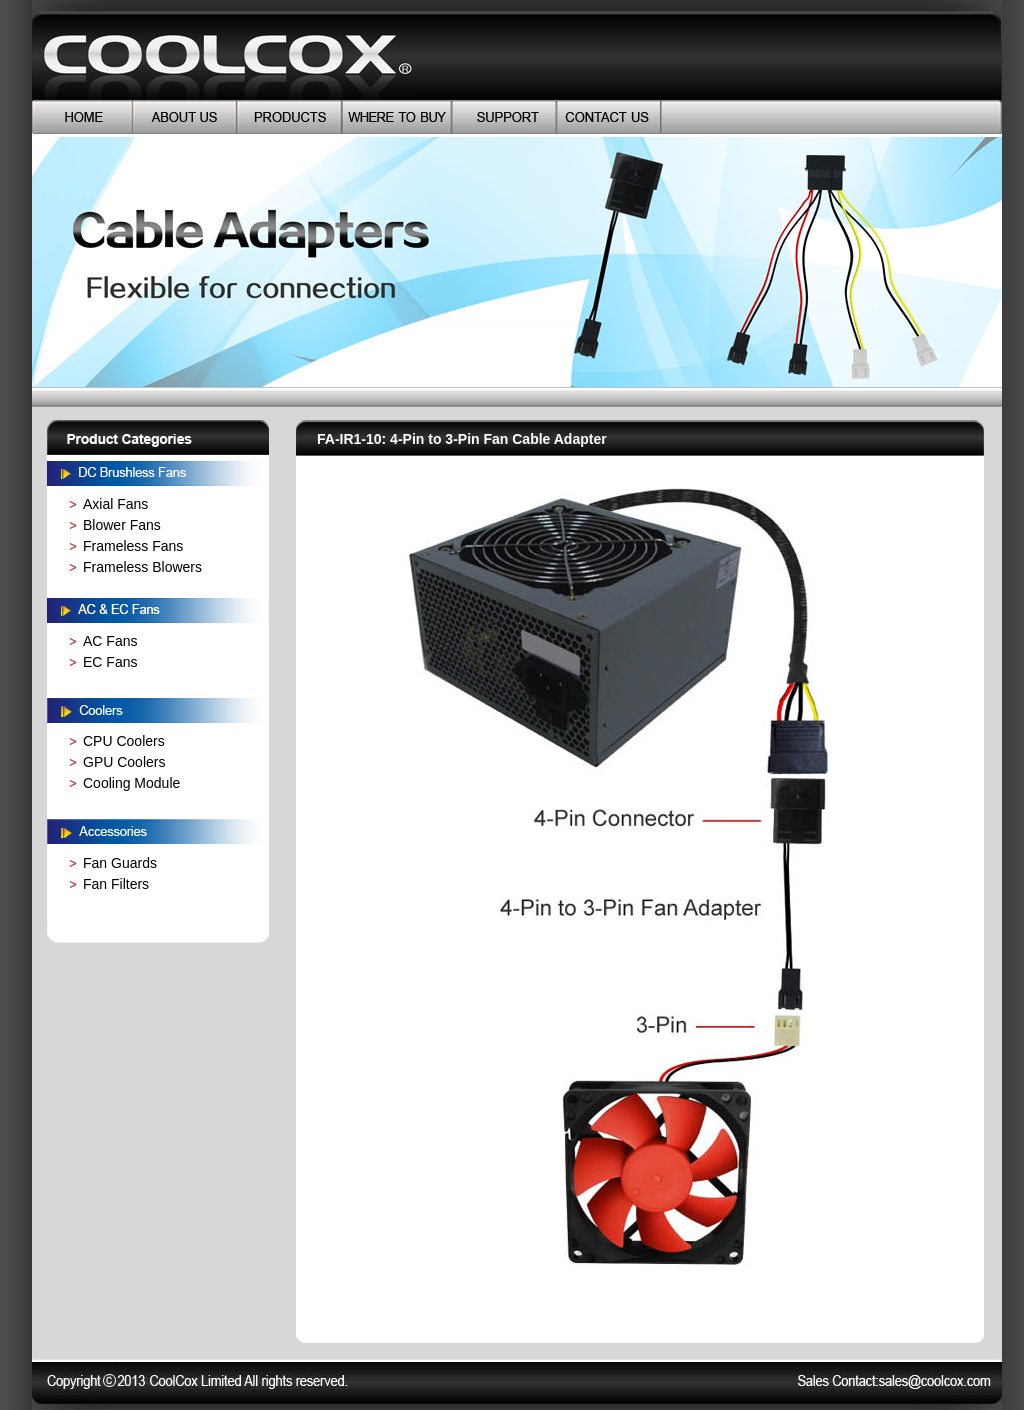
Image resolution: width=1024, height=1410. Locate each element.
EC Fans (110, 662)
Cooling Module (131, 783)
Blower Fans (122, 525)
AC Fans (110, 641)
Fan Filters (116, 884)
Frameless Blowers (142, 567)
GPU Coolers (124, 762)
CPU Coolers (124, 741)
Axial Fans (115, 504)
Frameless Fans (133, 546)
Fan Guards (120, 863)
